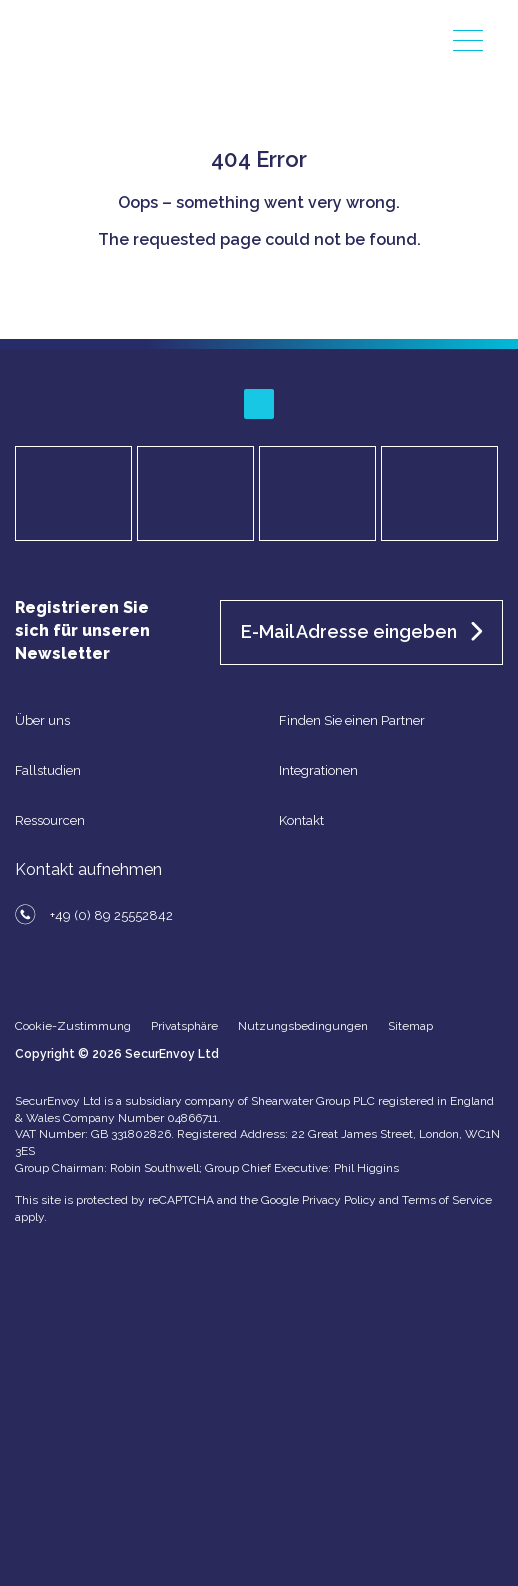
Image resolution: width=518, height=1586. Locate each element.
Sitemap (410, 1026)
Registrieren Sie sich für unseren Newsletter (82, 630)
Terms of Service (447, 1200)
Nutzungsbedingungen (303, 1026)
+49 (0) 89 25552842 (111, 915)
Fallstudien (48, 770)
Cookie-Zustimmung (73, 1026)
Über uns (42, 720)
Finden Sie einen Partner (352, 720)
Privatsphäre (184, 1026)
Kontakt (301, 820)
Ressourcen (50, 820)
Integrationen (318, 770)
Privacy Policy (339, 1200)
